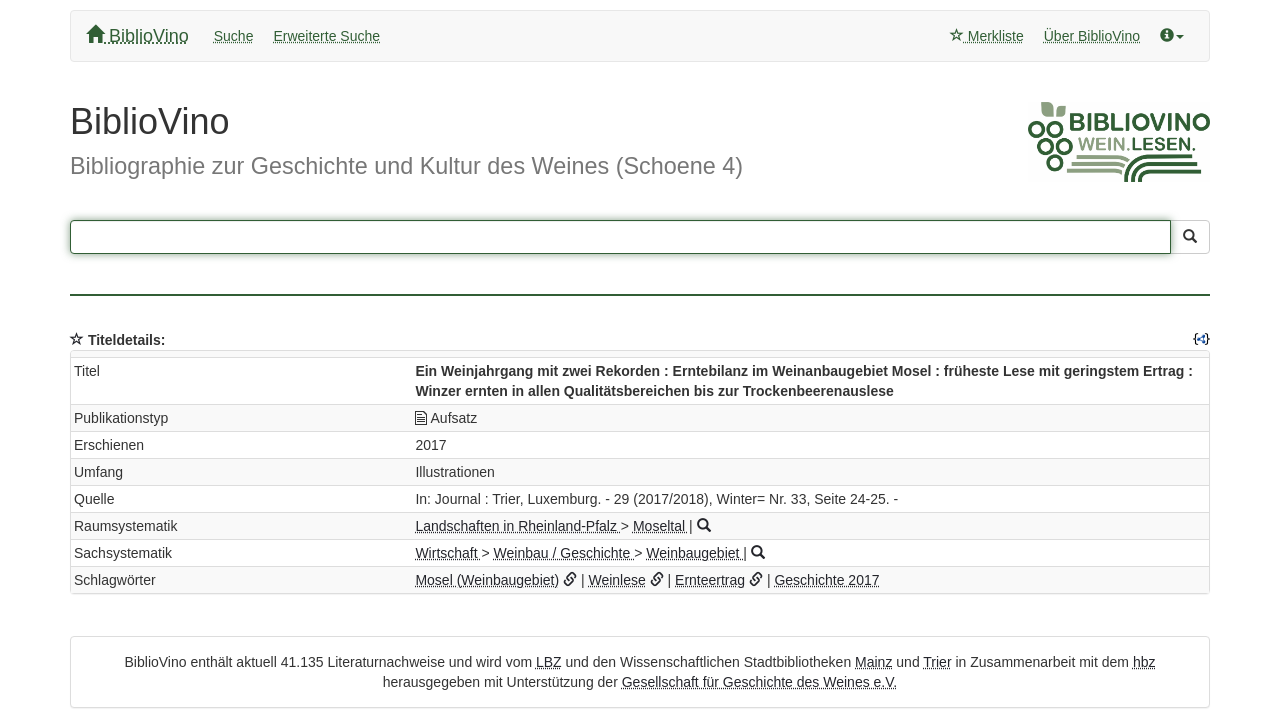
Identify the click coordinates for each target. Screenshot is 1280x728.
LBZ (549, 662)
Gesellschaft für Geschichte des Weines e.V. (759, 682)
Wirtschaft (448, 553)
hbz (1144, 662)
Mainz (873, 662)
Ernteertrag (710, 580)
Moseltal (661, 526)
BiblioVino (137, 35)
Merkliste (987, 36)
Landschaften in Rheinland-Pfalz (517, 526)
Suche (234, 36)
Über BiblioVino (1092, 36)
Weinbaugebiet (694, 553)
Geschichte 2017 (826, 580)
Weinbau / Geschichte (564, 553)
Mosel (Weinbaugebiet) (487, 580)
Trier (937, 662)
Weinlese (616, 580)
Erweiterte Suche (326, 36)
